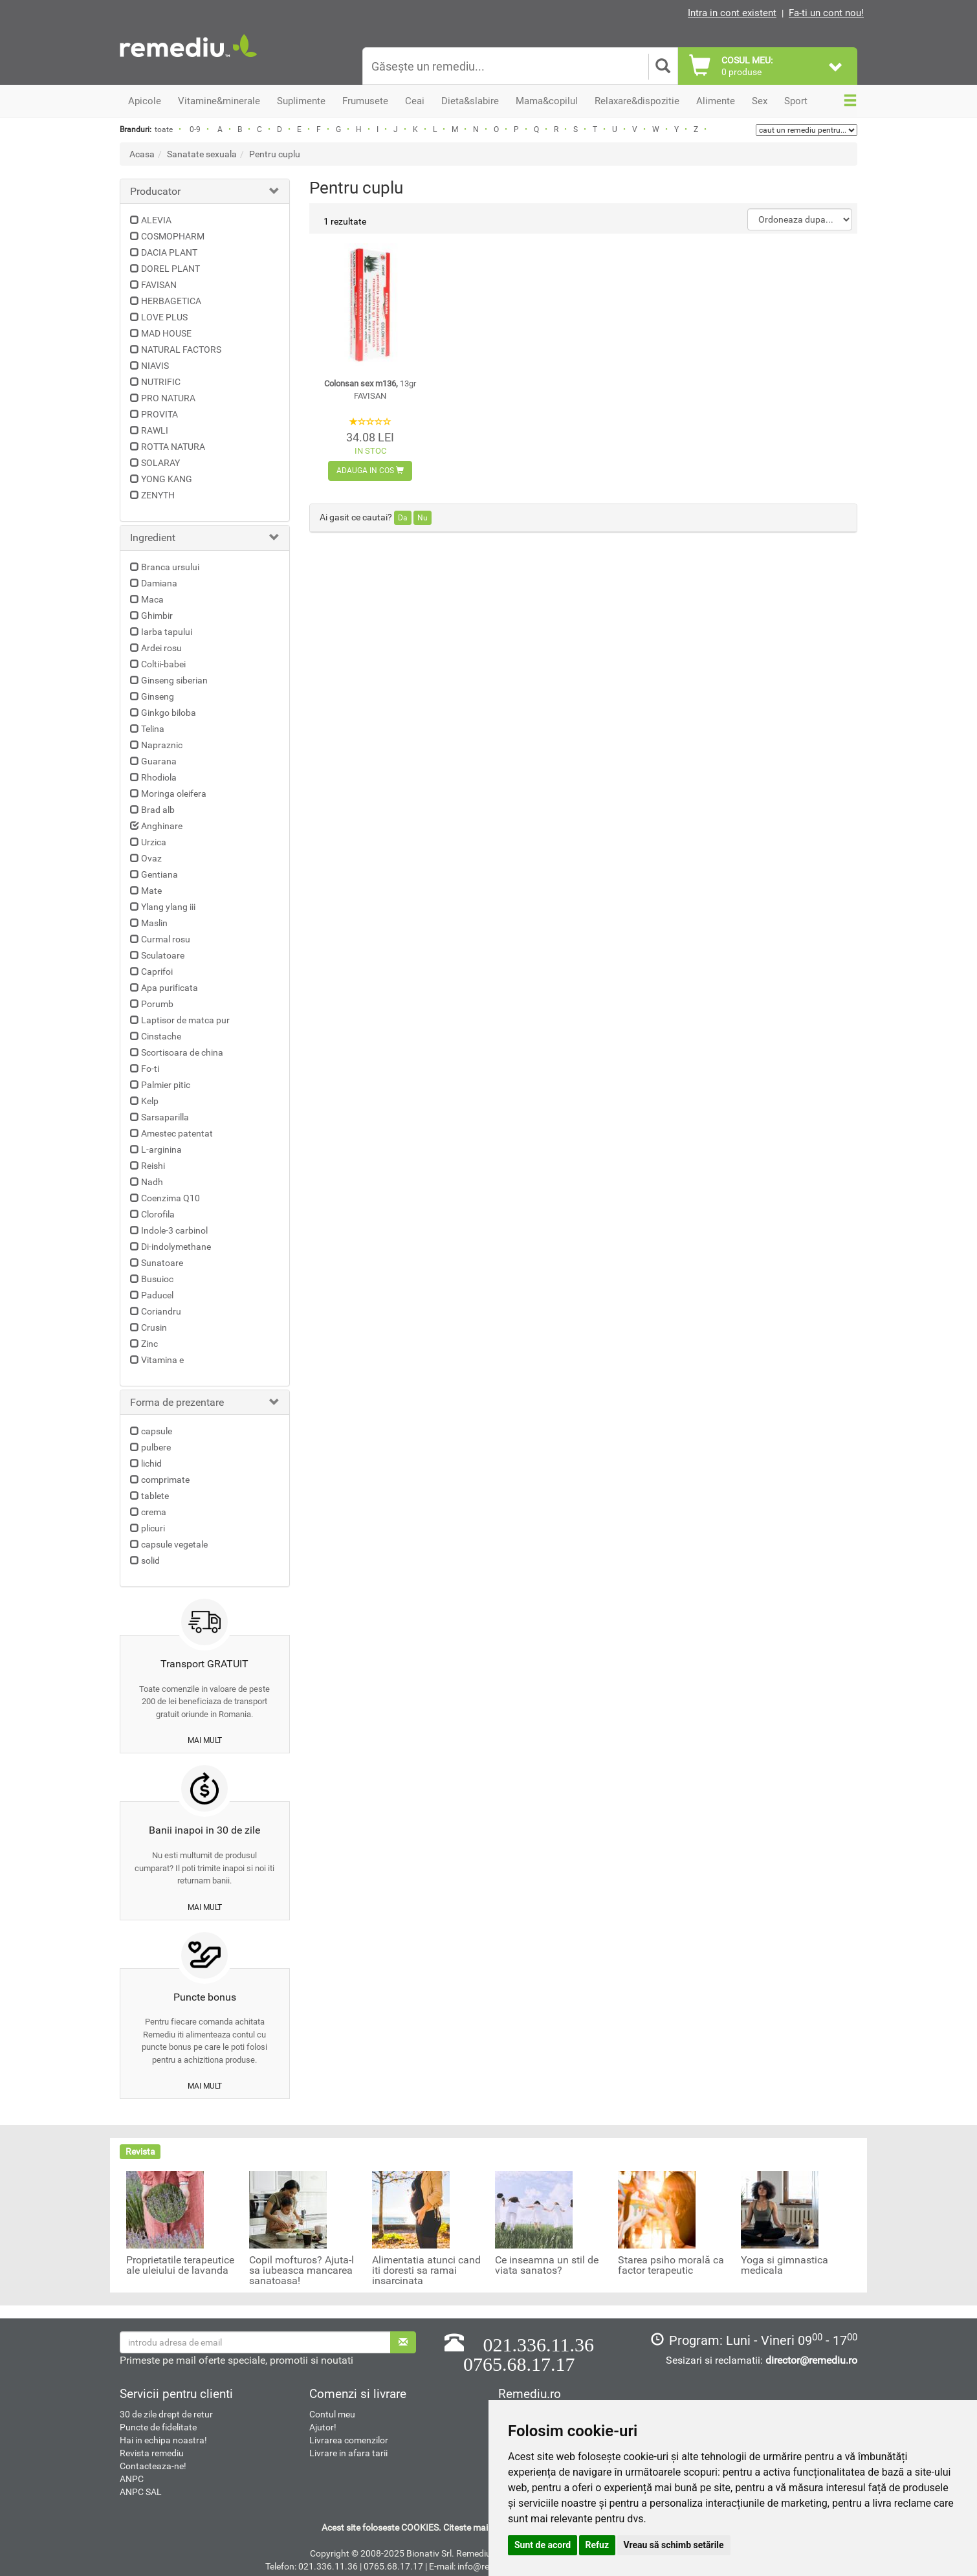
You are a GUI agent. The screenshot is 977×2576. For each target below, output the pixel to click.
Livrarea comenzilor (348, 2440)
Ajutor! (322, 2427)
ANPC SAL (141, 2492)
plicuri (153, 1528)
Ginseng (157, 696)
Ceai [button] (414, 101)
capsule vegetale (174, 1544)
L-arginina (161, 1149)
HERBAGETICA (171, 301)
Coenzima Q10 (170, 1198)
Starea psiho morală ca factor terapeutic (671, 2265)
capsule (156, 1431)
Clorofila (158, 1214)
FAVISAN (159, 285)
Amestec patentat (177, 1133)
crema (153, 1512)
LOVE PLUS (164, 317)
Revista (140, 2151)
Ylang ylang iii (168, 907)
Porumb (157, 1004)
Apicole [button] (144, 101)
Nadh (152, 1182)
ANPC (132, 2479)
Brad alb (158, 810)
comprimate (165, 1479)
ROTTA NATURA (173, 446)
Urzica (153, 842)
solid (150, 1560)
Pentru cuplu (274, 154)
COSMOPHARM (172, 236)
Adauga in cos (370, 470)
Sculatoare (162, 955)
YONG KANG (166, 479)
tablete (155, 1496)
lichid (151, 1463)
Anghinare (161, 826)
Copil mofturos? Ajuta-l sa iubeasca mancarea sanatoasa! (301, 2270)
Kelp (150, 1101)
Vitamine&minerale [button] (219, 101)
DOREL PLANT (170, 268)
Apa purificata (169, 988)
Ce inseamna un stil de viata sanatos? (546, 2265)
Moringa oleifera (173, 793)
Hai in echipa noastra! (163, 2440)
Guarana (159, 761)
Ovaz (151, 858)
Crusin (154, 1327)
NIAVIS (155, 366)
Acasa (142, 154)
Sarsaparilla (165, 1117)
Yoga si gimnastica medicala (784, 2265)
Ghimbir (157, 615)
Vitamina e (162, 1360)
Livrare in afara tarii (348, 2453)
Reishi (153, 1165)
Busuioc (157, 1279)
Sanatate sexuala (202, 154)
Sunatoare (162, 1263)
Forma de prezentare (177, 1402)
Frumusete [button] (365, 101)
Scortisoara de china (182, 1052)
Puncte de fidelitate (158, 2427)
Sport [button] (795, 101)
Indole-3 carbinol (174, 1230)
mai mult (205, 1740)
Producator (155, 191)
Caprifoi (157, 971)
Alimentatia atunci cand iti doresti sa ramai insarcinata (426, 2270)
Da (403, 517)
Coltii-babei (163, 664)
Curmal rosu (165, 939)
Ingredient (152, 537)
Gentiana (159, 874)
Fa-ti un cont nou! (826, 13)
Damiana (159, 583)
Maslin (154, 923)
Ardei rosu (161, 648)
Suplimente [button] (301, 101)
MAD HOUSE (166, 333)
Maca (152, 599)
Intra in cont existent (732, 13)
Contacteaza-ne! (153, 2466)
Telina (152, 729)
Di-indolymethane (176, 1246)
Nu (422, 517)
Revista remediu (152, 2453)
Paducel (157, 1295)
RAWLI (154, 430)
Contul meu (332, 2414)
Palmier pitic (165, 1085)
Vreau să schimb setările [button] (674, 2545)
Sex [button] (759, 101)
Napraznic (161, 745)
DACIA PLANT (169, 252)
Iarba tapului (166, 632)
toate (164, 129)
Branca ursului (170, 567)
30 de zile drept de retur (166, 2414)
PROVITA (159, 414)
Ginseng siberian (174, 680)
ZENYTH (158, 495)
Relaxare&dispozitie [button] (637, 101)
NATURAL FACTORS (181, 349)
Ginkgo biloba (168, 712)
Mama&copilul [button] (547, 101)
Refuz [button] (597, 2545)
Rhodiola (159, 777)
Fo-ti (150, 1068)
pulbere (156, 1447)
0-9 (195, 129)
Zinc (149, 1343)
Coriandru (161, 1311)
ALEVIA (156, 220)
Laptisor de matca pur (185, 1020)
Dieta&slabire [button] (470, 101)
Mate (151, 890)
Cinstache (161, 1036)
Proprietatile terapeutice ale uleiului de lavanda (180, 2265)
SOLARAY (160, 463)
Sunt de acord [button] (542, 2545)
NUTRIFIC (161, 382)
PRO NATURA (168, 398)
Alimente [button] (715, 101)
